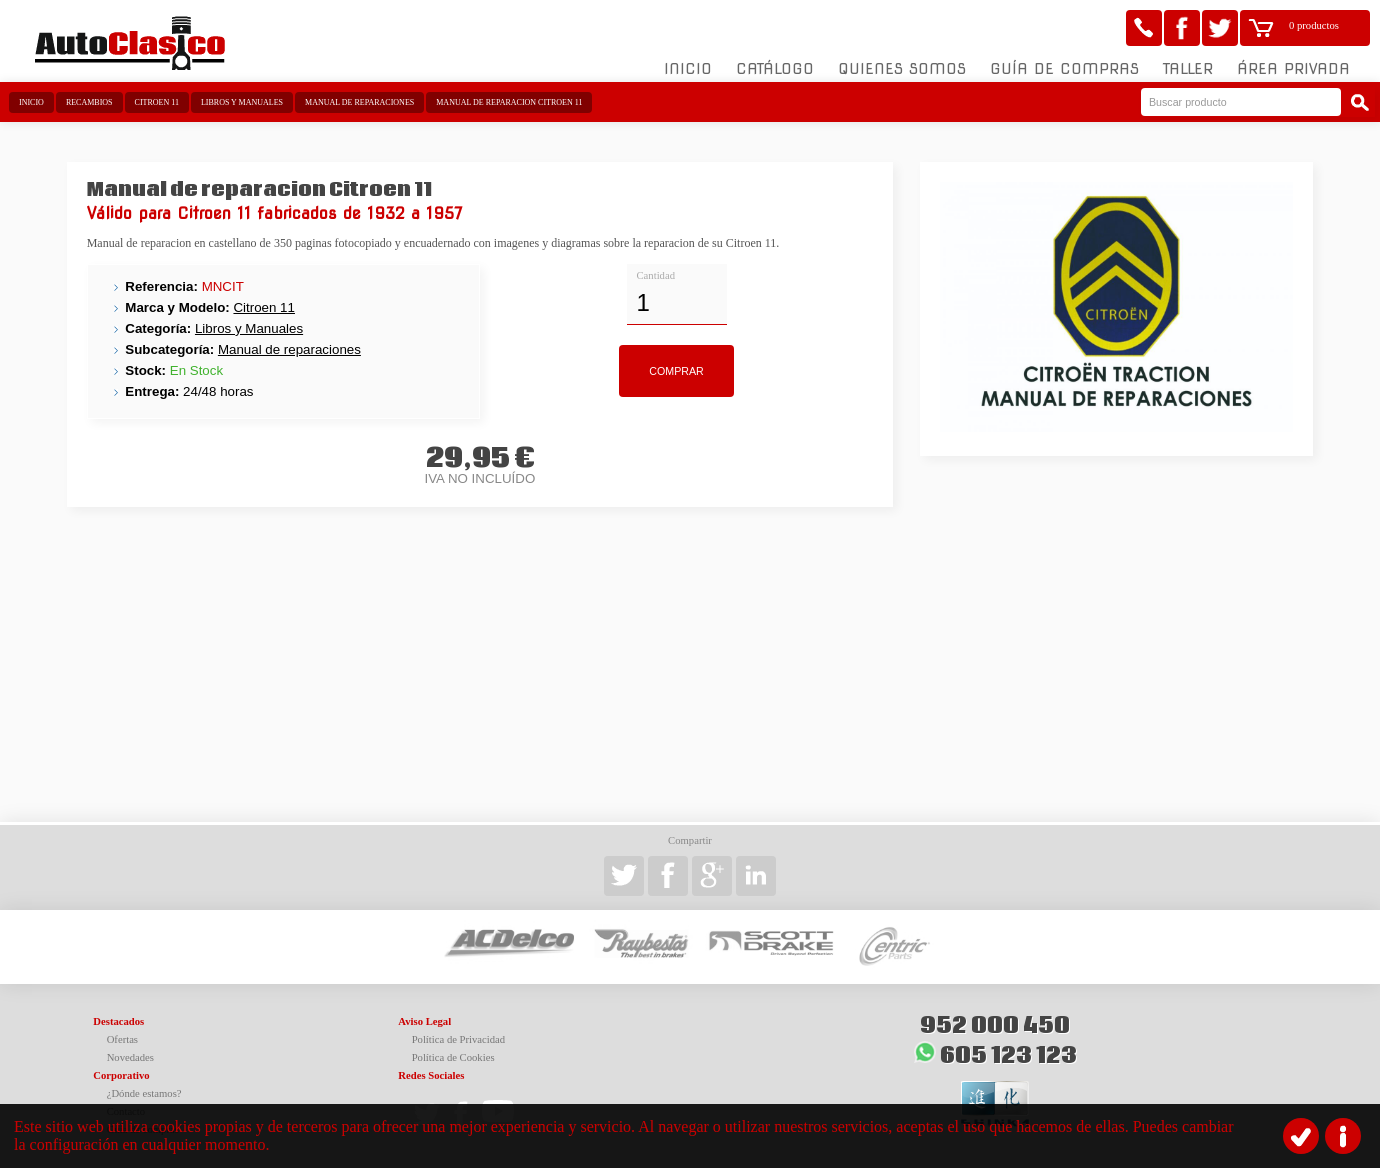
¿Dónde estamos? (144, 1093)
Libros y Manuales (242, 102)
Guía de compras (1064, 69)
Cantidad (656, 275)
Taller (1188, 69)
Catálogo (775, 69)
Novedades (130, 1057)
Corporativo (121, 1075)
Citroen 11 (157, 102)
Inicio (688, 69)
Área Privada (1293, 69)
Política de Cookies (453, 1057)
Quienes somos (902, 69)
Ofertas (122, 1039)
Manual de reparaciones (359, 102)
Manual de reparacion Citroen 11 (509, 102)
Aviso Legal (424, 1021)
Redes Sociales (431, 1075)
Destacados (118, 1021)
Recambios (89, 102)
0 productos (1314, 25)
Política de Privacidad (459, 1039)
